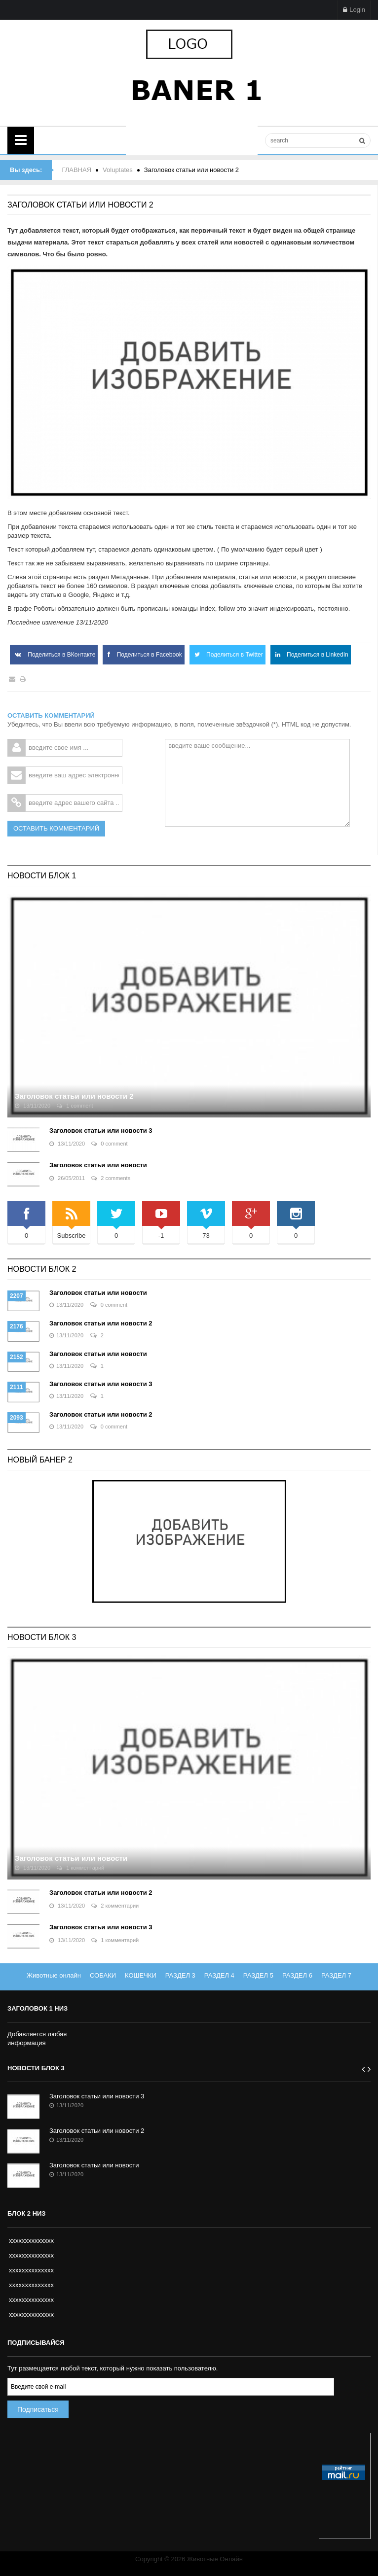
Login (354, 9)
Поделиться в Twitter (227, 654)
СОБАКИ (103, 1975)
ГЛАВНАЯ (76, 170)
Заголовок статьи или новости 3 (100, 1130)
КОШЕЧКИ (140, 1975)
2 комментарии (115, 1906)
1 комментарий (80, 1868)
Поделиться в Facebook (143, 654)
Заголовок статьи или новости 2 (74, 1096)
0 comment (109, 1144)
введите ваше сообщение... (257, 783)
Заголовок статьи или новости (98, 1165)
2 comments (110, 1178)
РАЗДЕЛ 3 (180, 1975)
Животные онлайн (54, 1975)
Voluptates (118, 170)
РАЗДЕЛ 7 (336, 1975)
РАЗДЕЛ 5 (258, 1975)
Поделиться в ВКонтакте (53, 654)
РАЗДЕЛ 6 (297, 1975)
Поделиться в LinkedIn (310, 654)
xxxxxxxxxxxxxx (31, 2240)
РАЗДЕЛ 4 (219, 1975)
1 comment (75, 1106)
